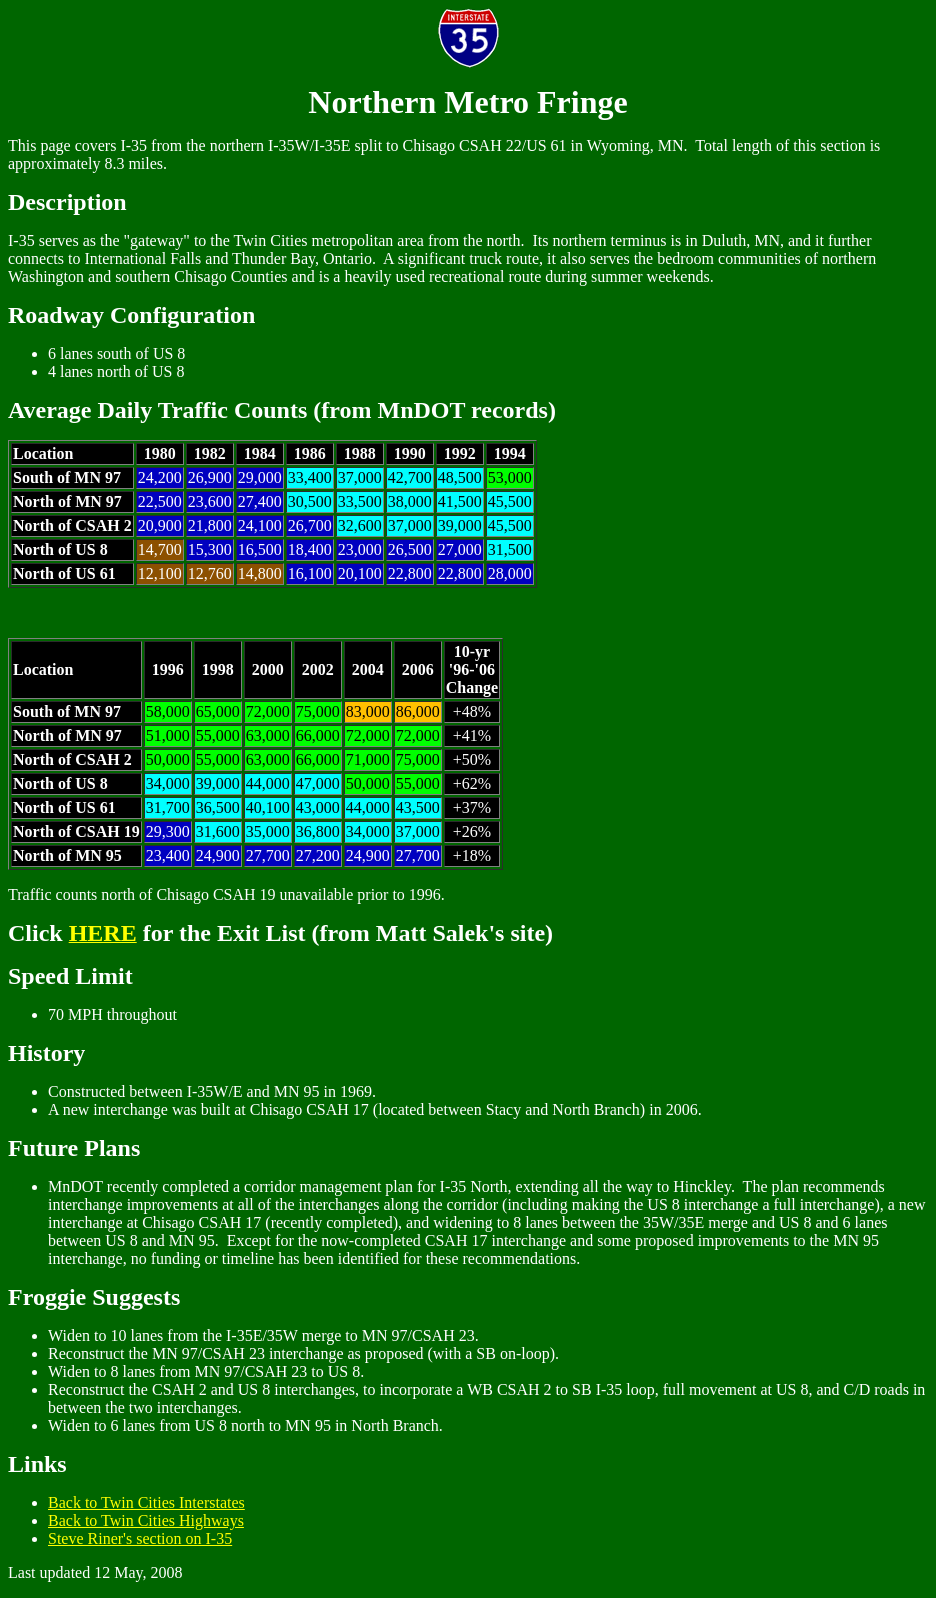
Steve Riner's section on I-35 (140, 1538)
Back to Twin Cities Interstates (146, 1502)
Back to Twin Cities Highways (146, 1520)
